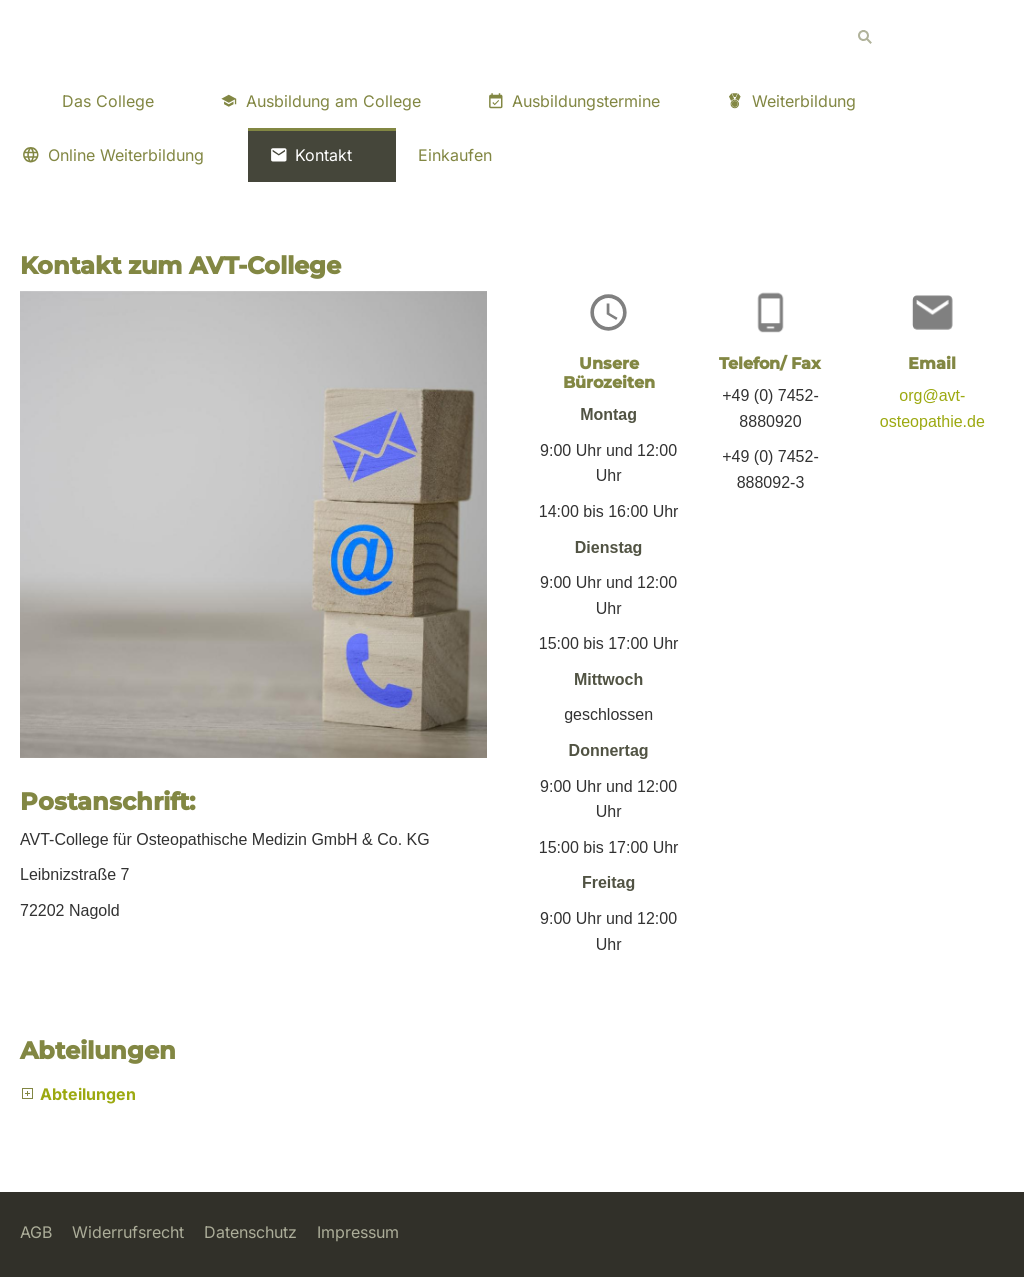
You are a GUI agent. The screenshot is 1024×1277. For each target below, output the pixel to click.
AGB (36, 1232)
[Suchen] (924, 37)
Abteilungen (88, 1094)
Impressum (358, 1232)
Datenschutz (250, 1232)
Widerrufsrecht (128, 1232)
